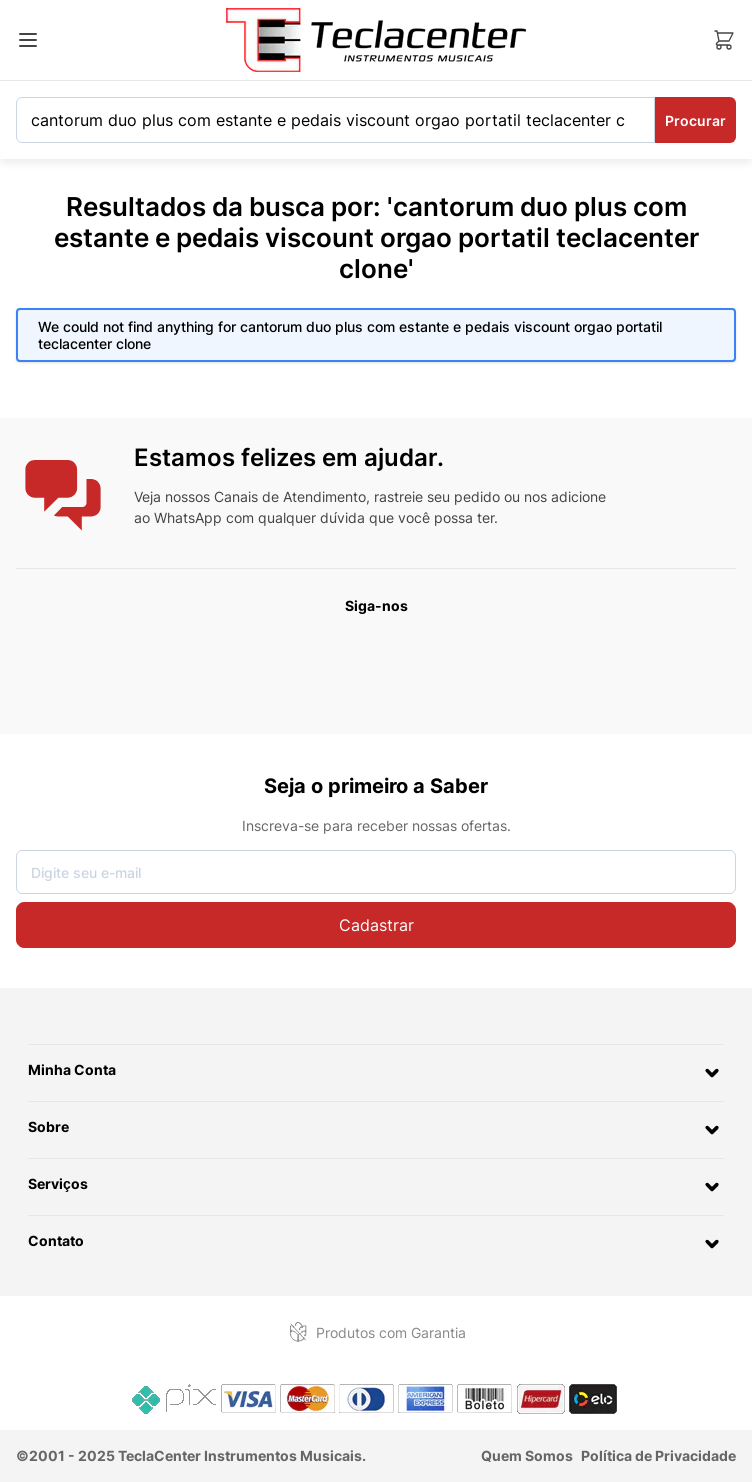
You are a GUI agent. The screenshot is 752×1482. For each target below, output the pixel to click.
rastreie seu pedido (437, 496)
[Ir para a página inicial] (376, 40)
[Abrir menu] (28, 40)
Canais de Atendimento (290, 496)
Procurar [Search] (695, 120)
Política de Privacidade (658, 1455)
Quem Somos (527, 1455)
